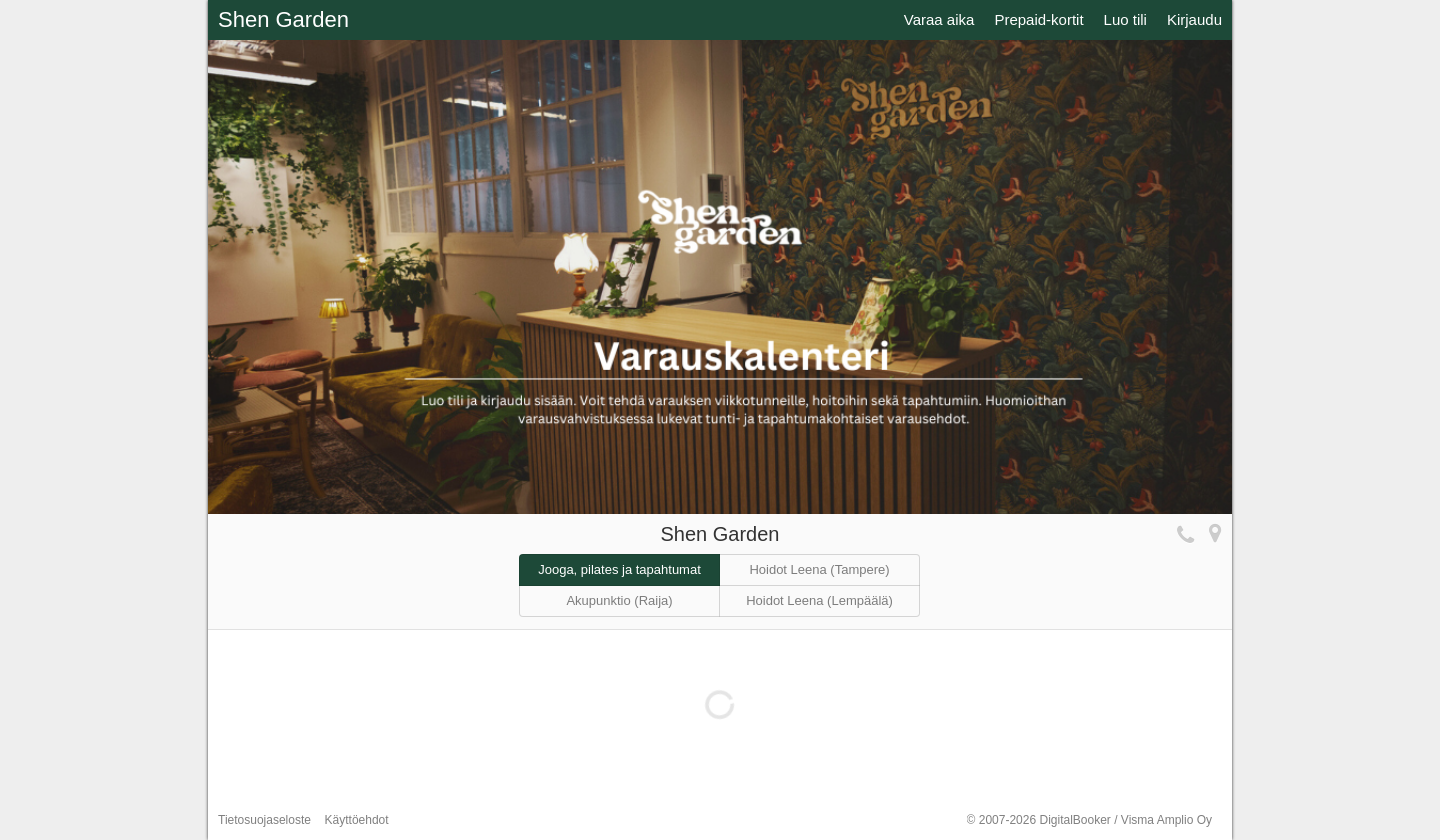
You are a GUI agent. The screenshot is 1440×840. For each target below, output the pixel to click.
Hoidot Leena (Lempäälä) (819, 600)
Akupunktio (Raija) (619, 600)
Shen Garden (283, 19)
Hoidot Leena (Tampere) (819, 569)
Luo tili (1125, 19)
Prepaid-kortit (1038, 19)
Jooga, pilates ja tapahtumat (619, 569)
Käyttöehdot (357, 820)
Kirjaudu (1194, 19)
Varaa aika (939, 19)
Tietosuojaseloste (264, 820)
